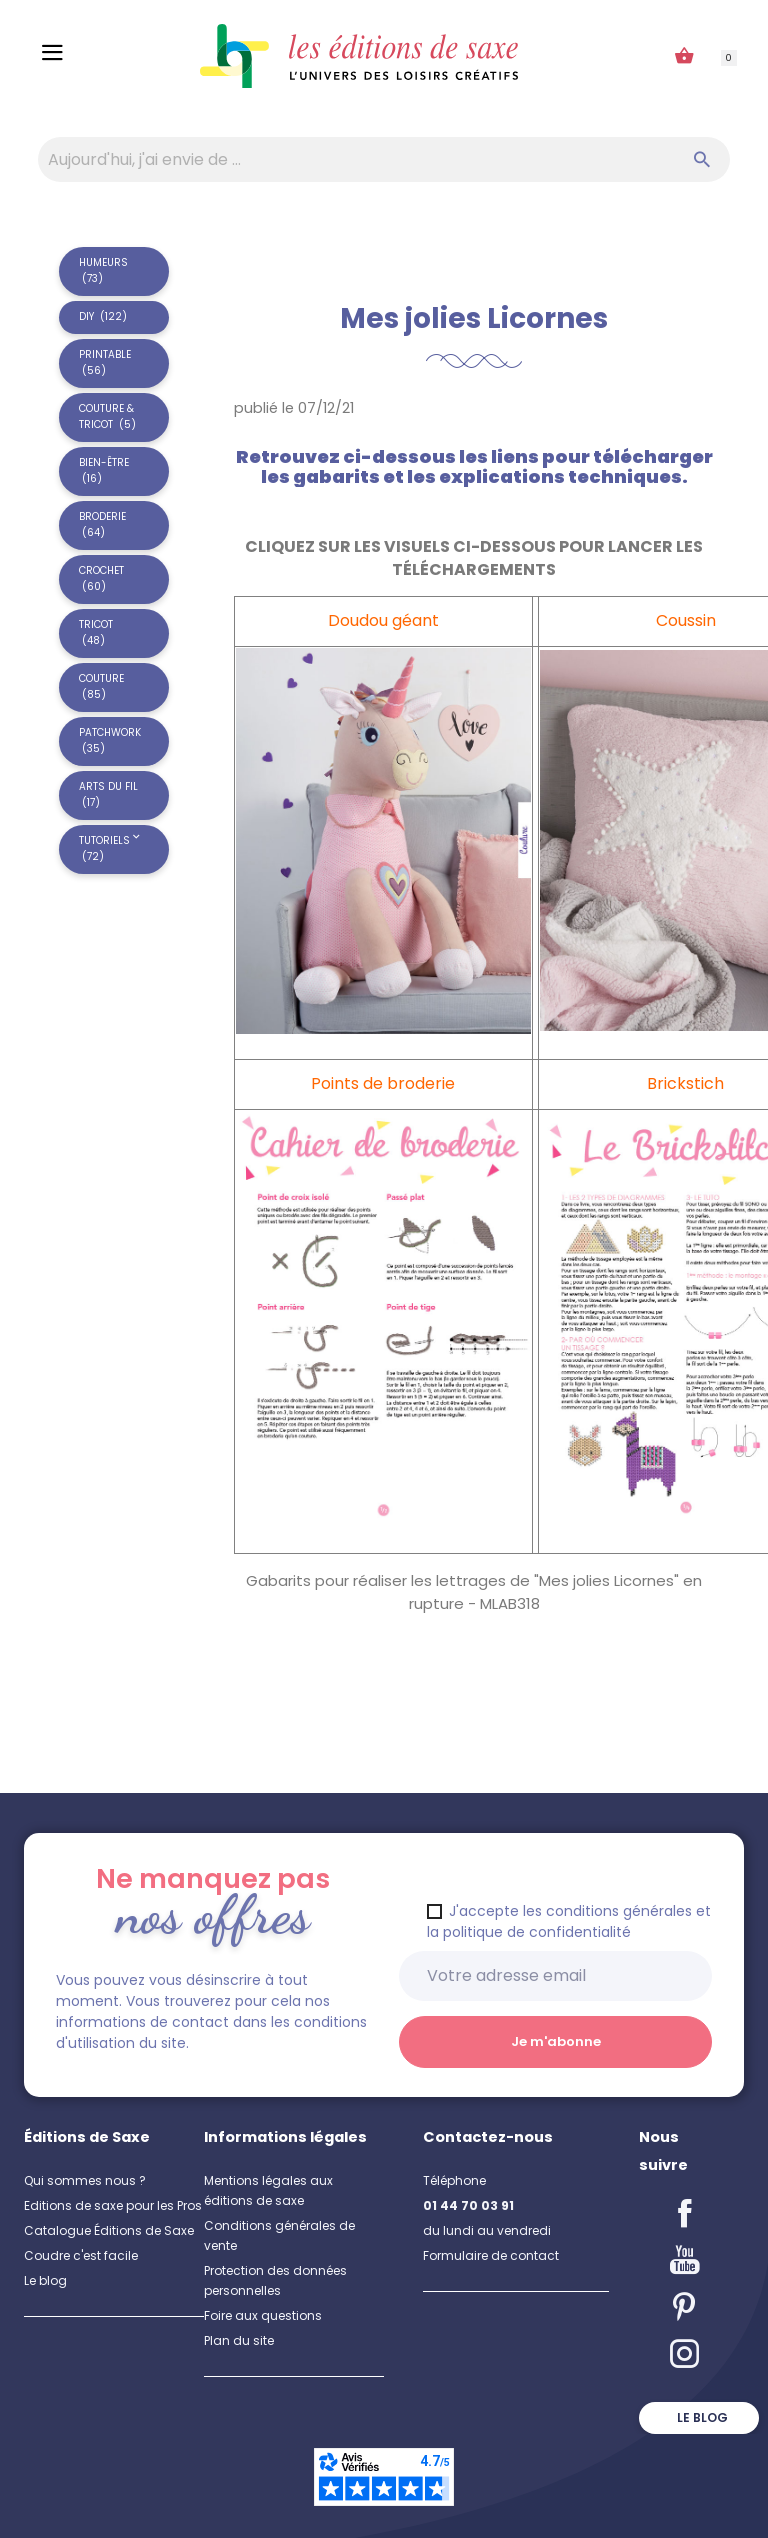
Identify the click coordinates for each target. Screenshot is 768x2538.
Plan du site (239, 2340)
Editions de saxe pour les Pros (113, 2205)
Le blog (45, 2280)
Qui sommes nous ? (85, 2180)
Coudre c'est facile (81, 2255)
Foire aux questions (263, 2315)
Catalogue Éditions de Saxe (109, 2230)
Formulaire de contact (491, 2255)
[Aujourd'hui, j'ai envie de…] (383, 159)
